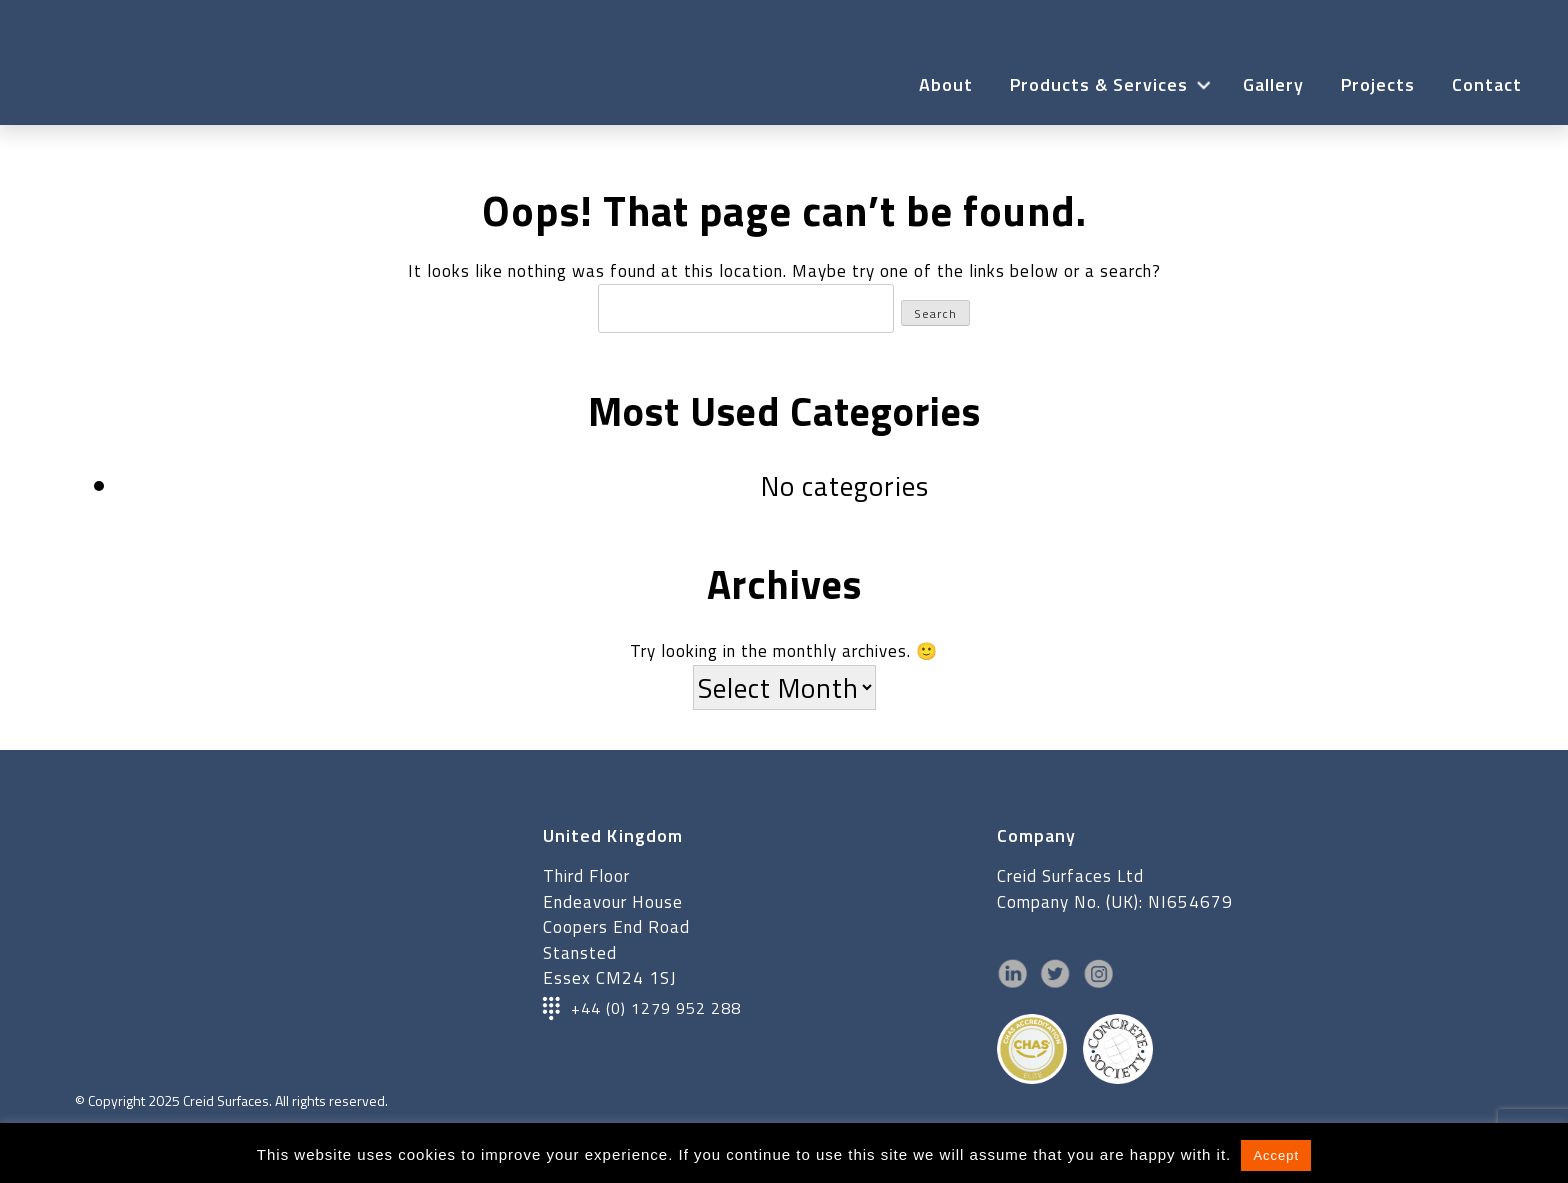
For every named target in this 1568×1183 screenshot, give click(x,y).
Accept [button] (1276, 1155)
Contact (1487, 84)
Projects (1378, 84)
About (946, 84)
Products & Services (1099, 84)
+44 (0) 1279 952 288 (656, 1008)
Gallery (1273, 84)
